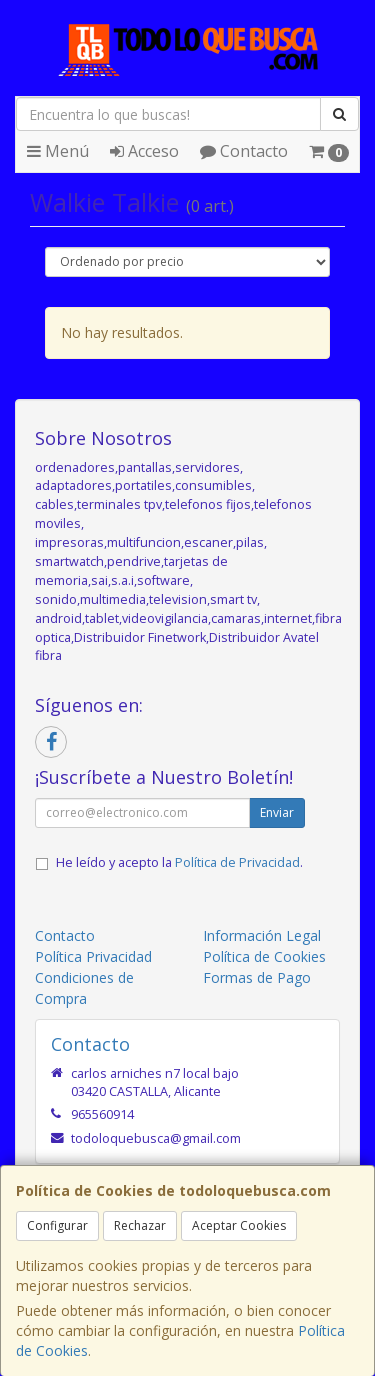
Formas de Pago (257, 977)
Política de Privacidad (237, 862)
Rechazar (140, 1225)
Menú (58, 151)
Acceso (144, 151)
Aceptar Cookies (239, 1225)
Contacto (244, 151)
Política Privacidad (93, 956)
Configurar (57, 1225)
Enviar (277, 812)
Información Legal (262, 935)
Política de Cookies (264, 956)
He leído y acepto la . (179, 862)
